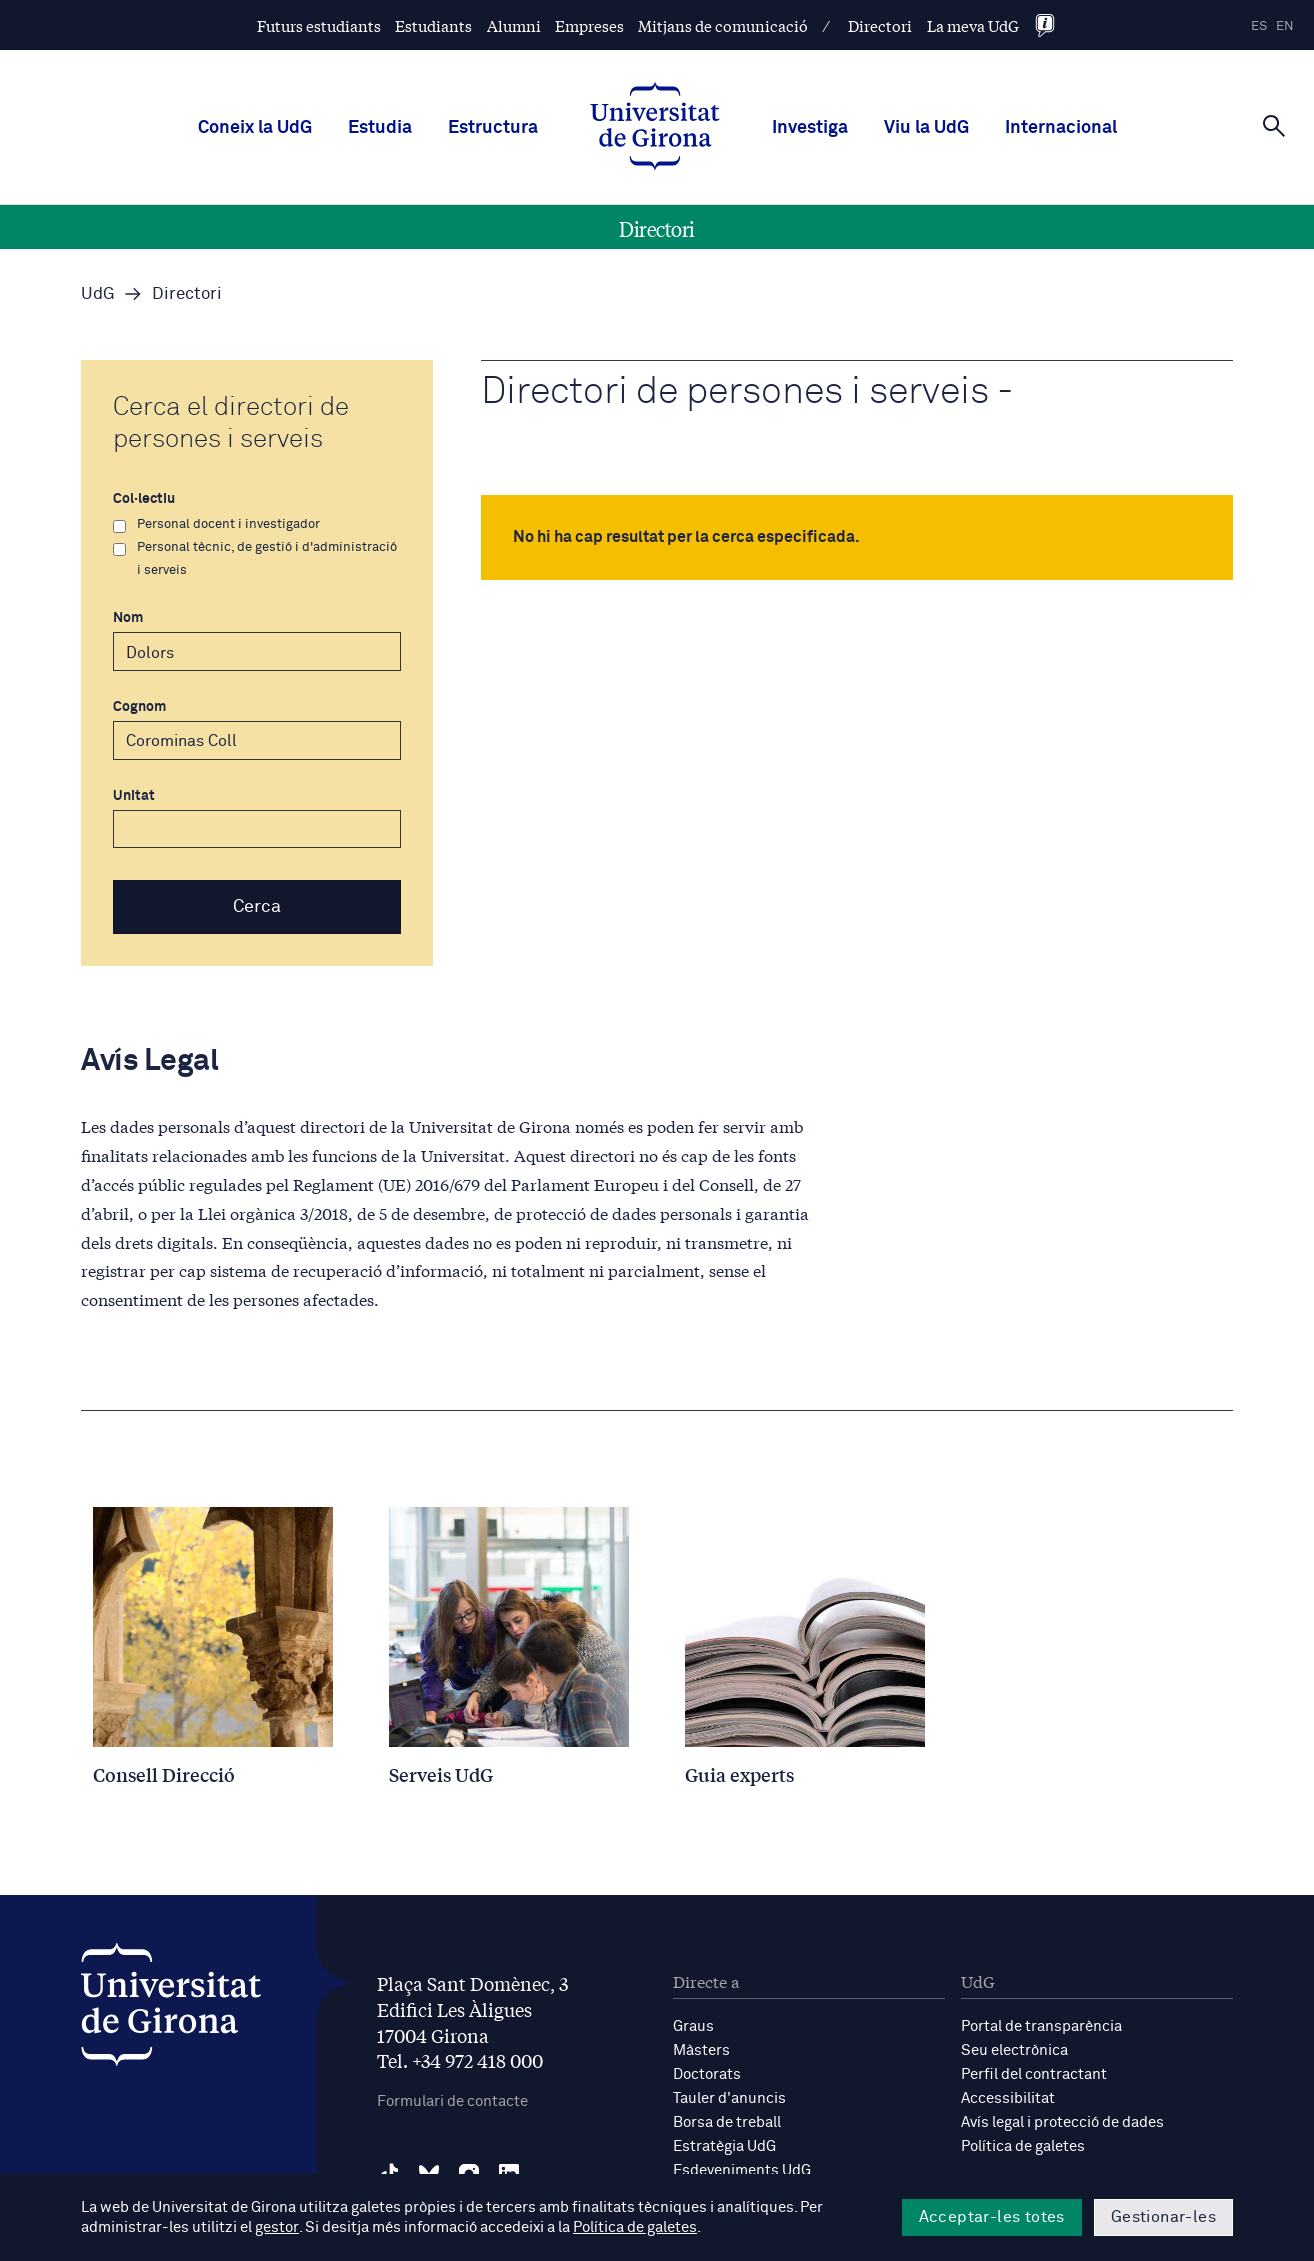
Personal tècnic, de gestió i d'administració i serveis (255, 559)
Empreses (589, 25)
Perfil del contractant (1034, 2074)
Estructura (493, 128)
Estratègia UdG (724, 2146)
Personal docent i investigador (216, 525)
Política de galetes (1023, 2146)
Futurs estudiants (319, 25)
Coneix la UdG (255, 128)
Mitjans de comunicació (723, 25)
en (1285, 26)
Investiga (810, 128)
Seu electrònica (1014, 2050)
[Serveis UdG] (509, 1646)
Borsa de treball (727, 2122)
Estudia (380, 128)
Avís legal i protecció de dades (1062, 2122)
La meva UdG (973, 25)
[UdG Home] (655, 128)
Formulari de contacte (452, 2101)
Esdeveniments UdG (742, 2170)
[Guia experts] (805, 1646)
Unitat (257, 819)
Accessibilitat (1008, 2098)
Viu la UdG (926, 128)
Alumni (514, 25)
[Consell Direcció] (213, 1646)
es (1259, 26)
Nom (257, 641)
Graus (693, 2026)
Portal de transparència (1041, 2026)
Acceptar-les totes (992, 2217)
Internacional (1061, 128)
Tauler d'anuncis (729, 2098)
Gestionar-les (1163, 2217)
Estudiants (433, 25)
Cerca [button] (257, 907)
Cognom (257, 730)
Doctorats (707, 2074)
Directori (880, 25)
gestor (276, 2227)
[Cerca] (1274, 126)
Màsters (701, 2050)
